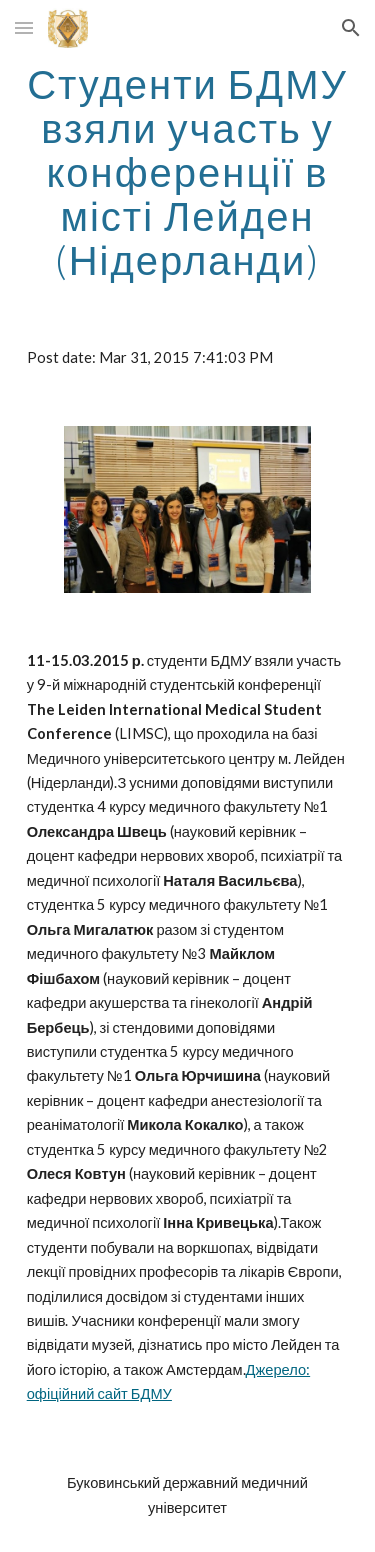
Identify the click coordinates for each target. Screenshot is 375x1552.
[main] (188, 172)
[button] (24, 27)
